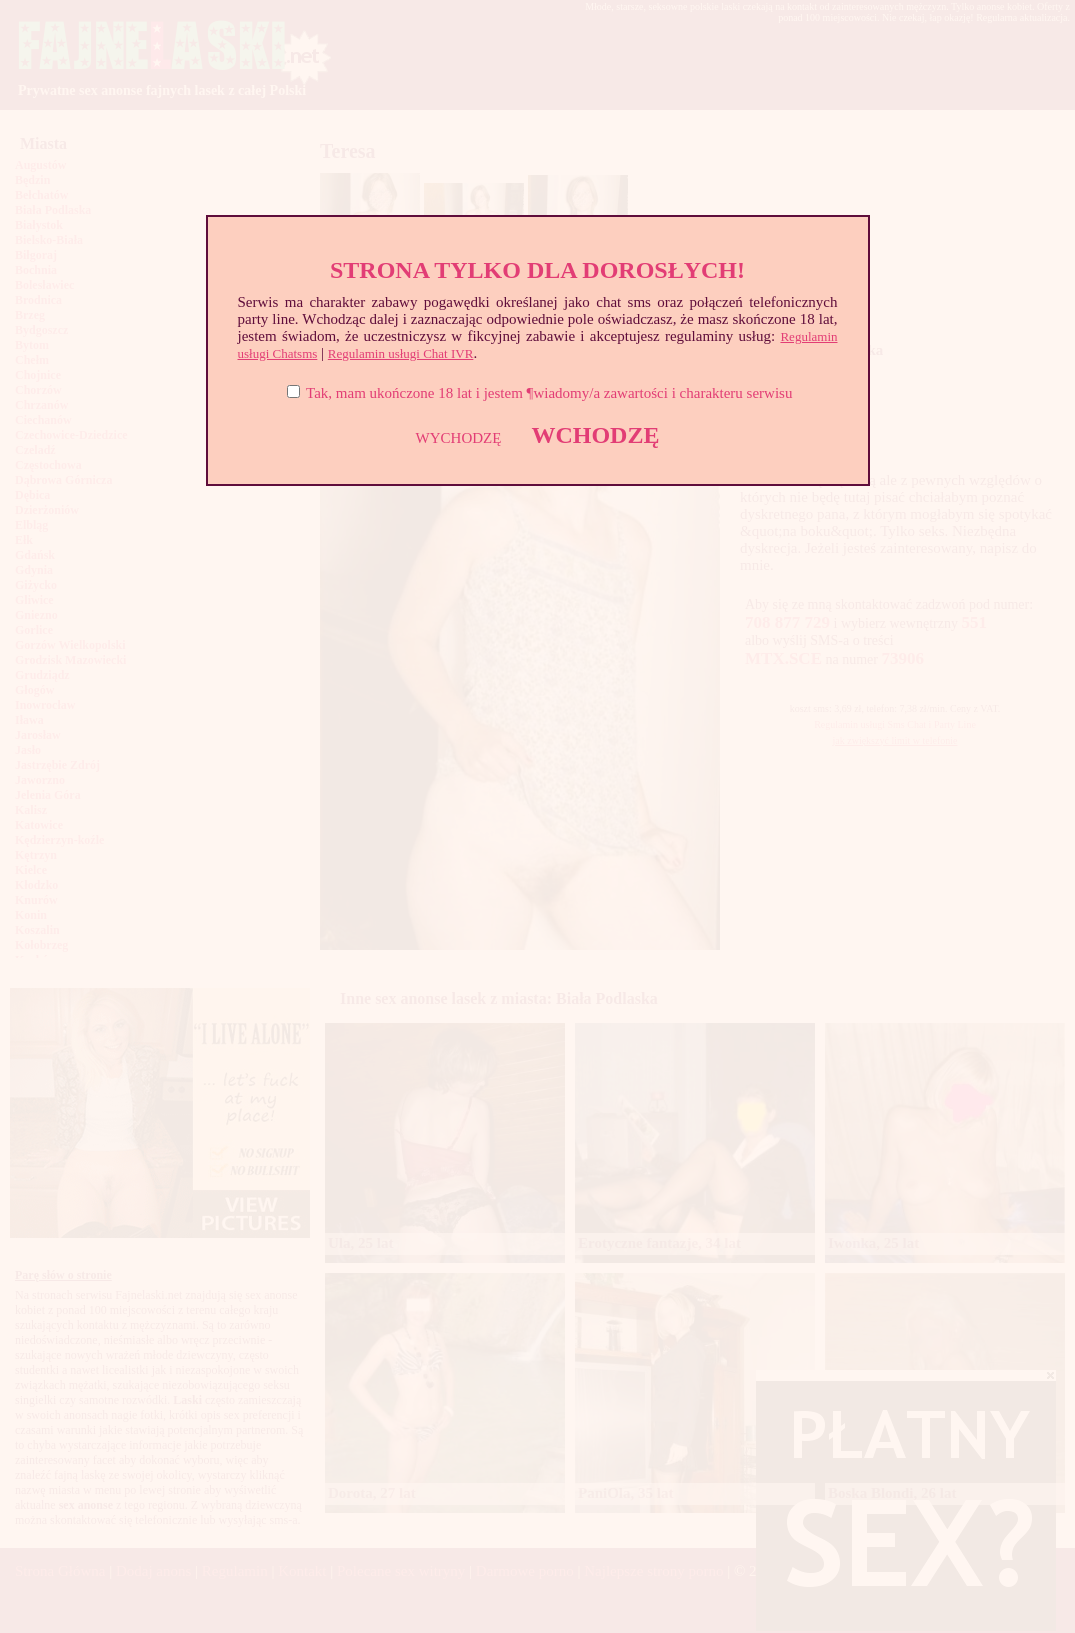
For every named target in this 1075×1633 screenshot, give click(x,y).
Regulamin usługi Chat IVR (401, 353)
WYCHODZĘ (459, 438)
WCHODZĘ (595, 435)
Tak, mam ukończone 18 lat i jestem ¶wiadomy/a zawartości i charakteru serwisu (549, 393)
